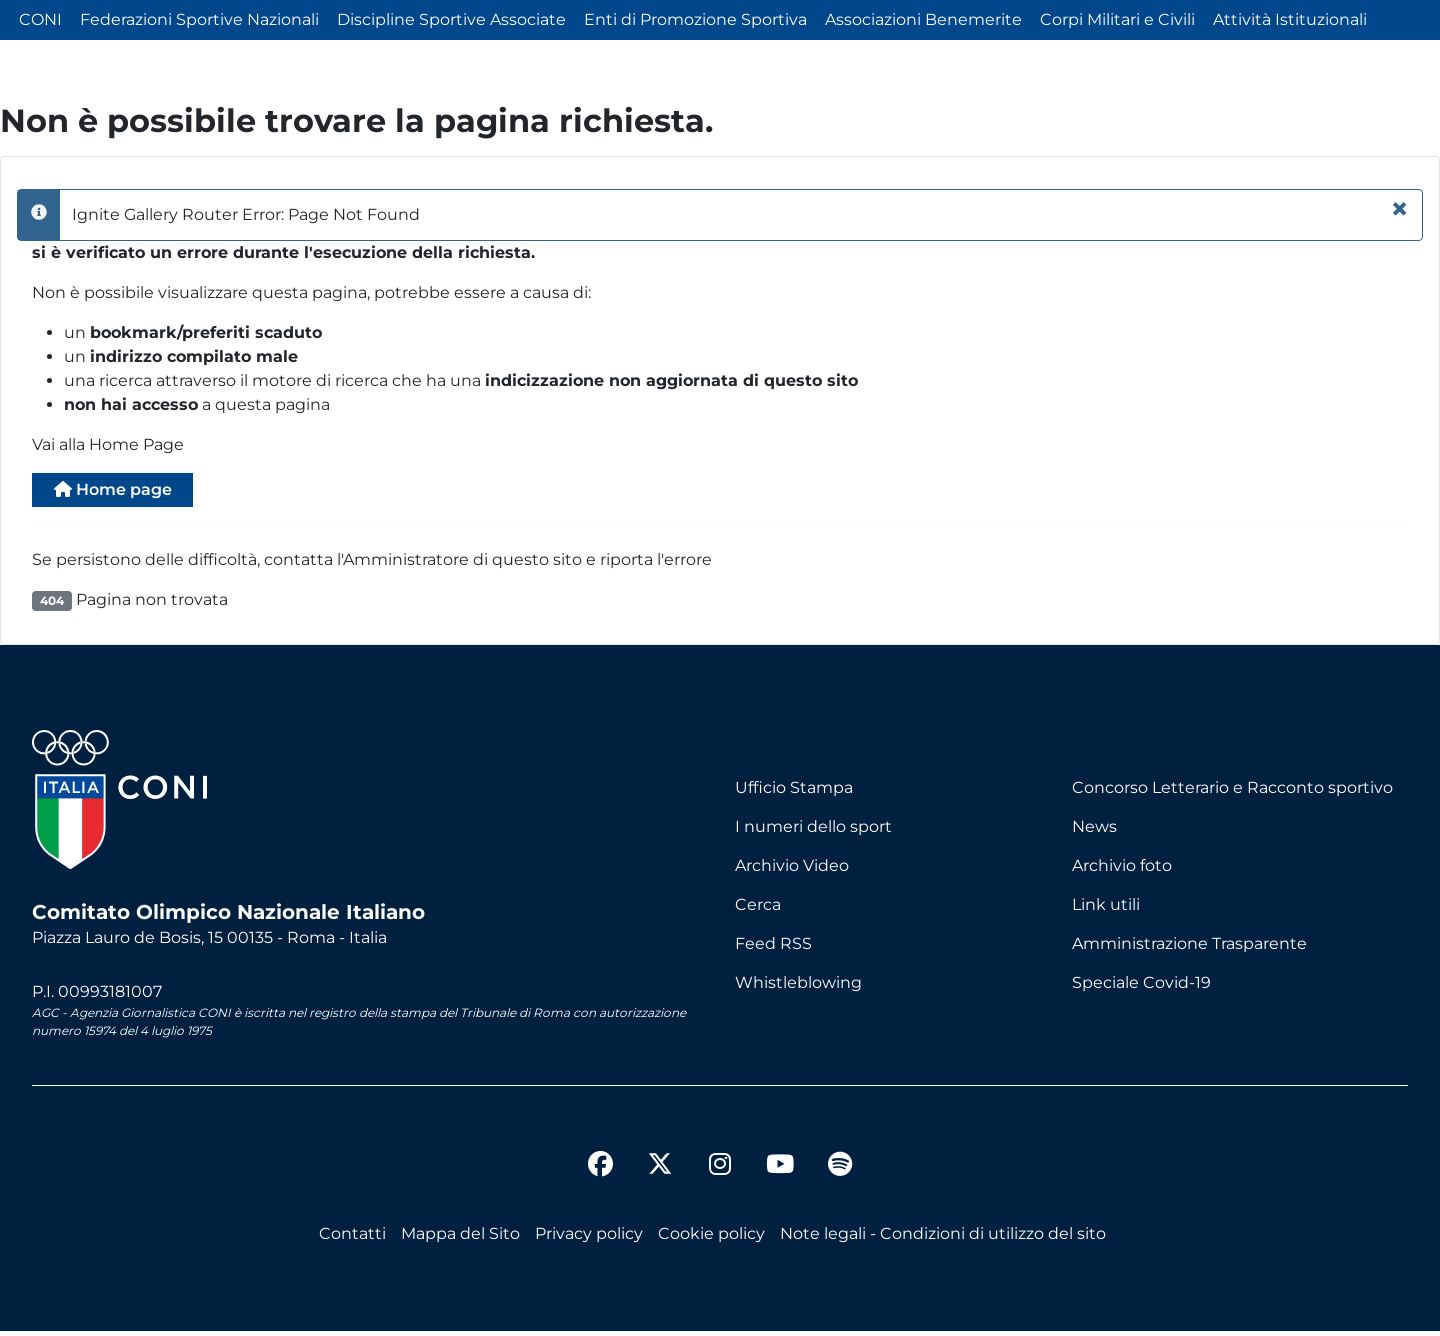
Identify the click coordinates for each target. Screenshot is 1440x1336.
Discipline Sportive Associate (451, 19)
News (1094, 831)
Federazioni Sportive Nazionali (199, 19)
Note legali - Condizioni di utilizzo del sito (943, 1238)
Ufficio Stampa (794, 792)
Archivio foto (1122, 870)
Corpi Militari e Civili (1117, 19)
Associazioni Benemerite (923, 19)
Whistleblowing (798, 987)
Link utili (1106, 909)
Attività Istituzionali (1290, 19)
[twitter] (660, 1153)
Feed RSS (773, 948)
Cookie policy (711, 1238)
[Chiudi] (1399, 209)
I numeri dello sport (813, 831)
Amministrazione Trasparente (1189, 948)
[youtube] (780, 1172)
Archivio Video (792, 870)
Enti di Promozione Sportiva (695, 19)
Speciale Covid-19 (1141, 987)
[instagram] (720, 1172)
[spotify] (840, 1172)
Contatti (352, 1238)
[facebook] (600, 1172)
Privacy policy (589, 1238)
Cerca (758, 909)
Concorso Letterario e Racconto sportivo (1232, 792)
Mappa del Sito (460, 1238)
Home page (126, 492)
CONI (40, 19)
